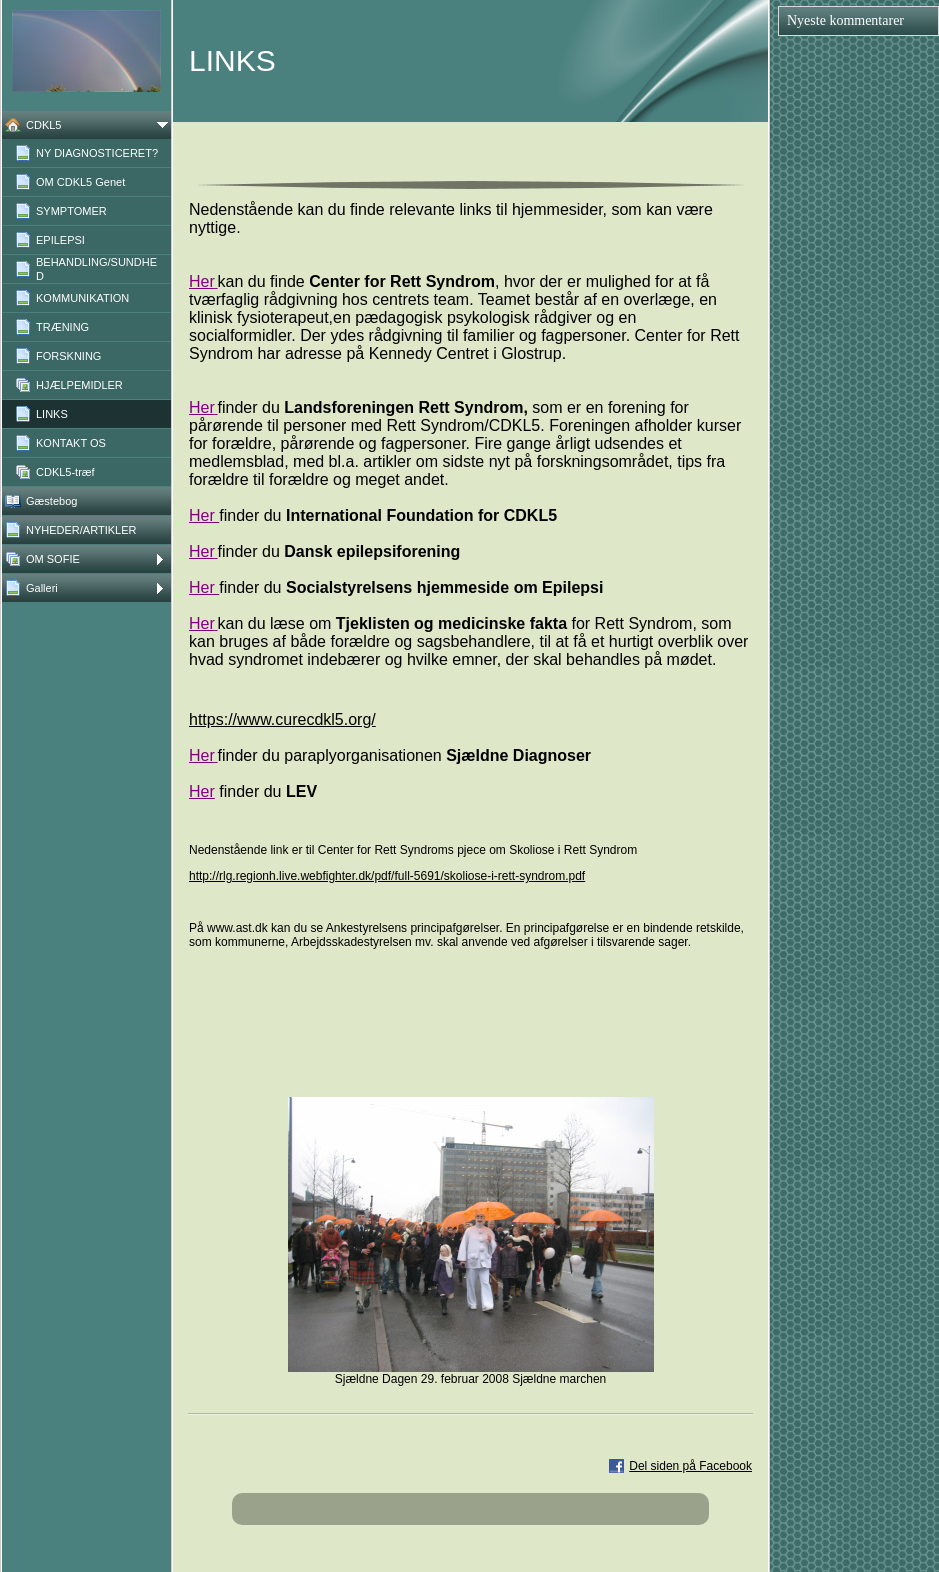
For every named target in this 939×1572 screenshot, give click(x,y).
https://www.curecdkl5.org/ (282, 719)
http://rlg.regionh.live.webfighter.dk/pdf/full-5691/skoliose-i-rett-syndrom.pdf (387, 876)
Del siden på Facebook (690, 1466)
